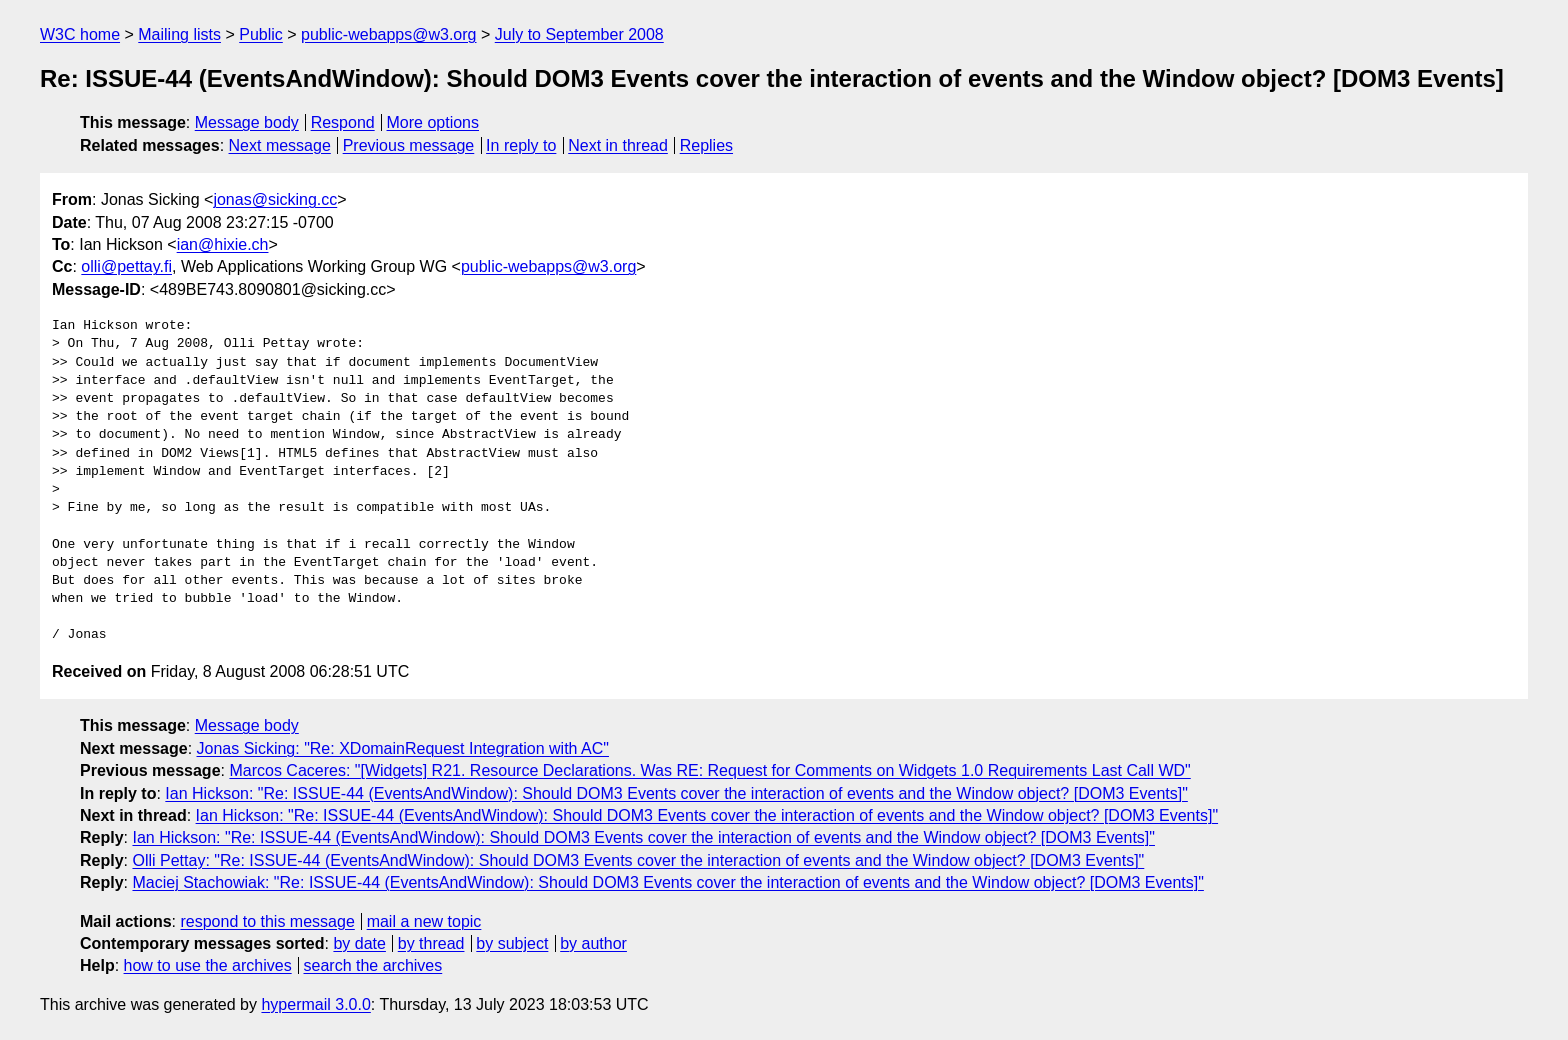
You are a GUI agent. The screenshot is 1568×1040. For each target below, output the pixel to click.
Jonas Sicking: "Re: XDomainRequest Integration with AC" (403, 748)
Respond (343, 122)
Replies (706, 145)
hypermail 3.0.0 (315, 1004)
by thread (431, 943)
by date (359, 943)
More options (433, 122)
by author (593, 943)
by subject (512, 943)
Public (261, 34)
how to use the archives (208, 965)
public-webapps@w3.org (388, 34)
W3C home (80, 34)
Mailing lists (179, 34)
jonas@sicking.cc (275, 199)
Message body (247, 122)
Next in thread (618, 145)
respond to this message (267, 921)
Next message (280, 145)
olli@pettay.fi (126, 266)
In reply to (521, 145)
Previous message (409, 145)
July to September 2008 (579, 34)
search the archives (373, 965)
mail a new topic (424, 921)
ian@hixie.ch (223, 244)
